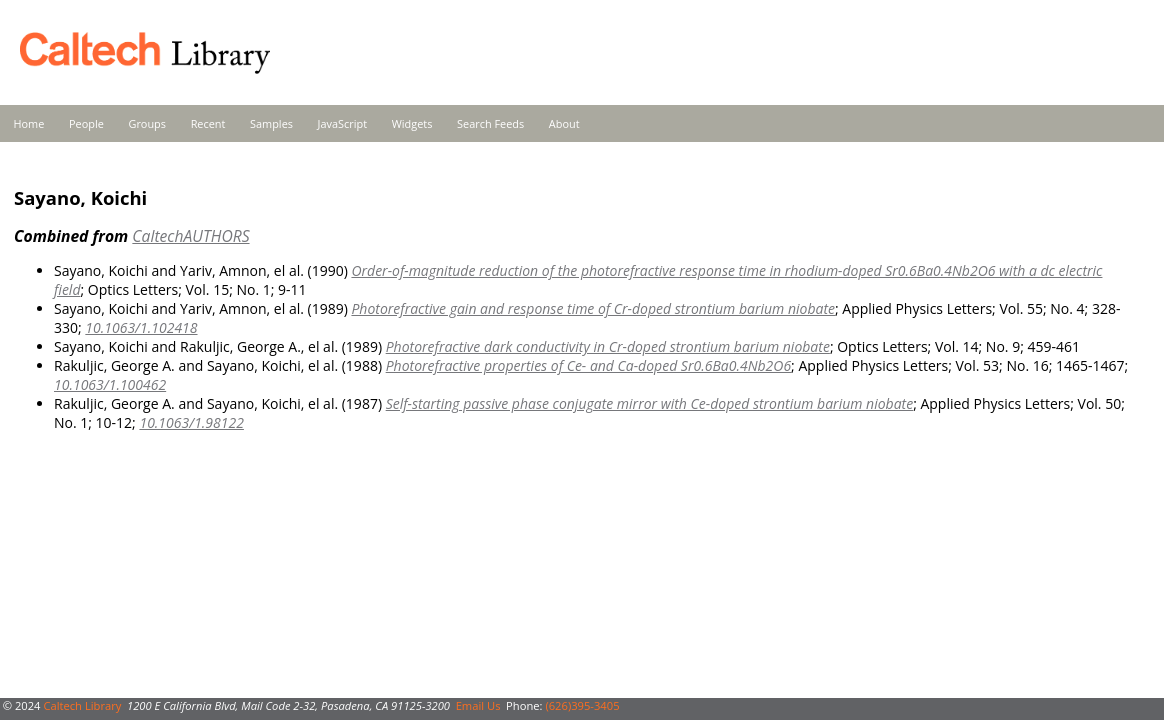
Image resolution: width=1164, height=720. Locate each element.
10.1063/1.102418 (141, 327)
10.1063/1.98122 (191, 422)
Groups (147, 123)
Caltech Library (82, 705)
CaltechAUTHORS (190, 236)
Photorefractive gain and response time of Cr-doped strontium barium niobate (593, 308)
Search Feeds (490, 123)
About (564, 123)
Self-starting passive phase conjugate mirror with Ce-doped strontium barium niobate (649, 403)
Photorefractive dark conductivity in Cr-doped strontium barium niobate (608, 346)
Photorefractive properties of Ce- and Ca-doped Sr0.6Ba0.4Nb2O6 (588, 365)
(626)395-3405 (582, 705)
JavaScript (342, 123)
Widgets (412, 123)
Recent (208, 123)
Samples (271, 123)
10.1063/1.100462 (110, 384)
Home (29, 123)
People (86, 123)
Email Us (478, 705)
